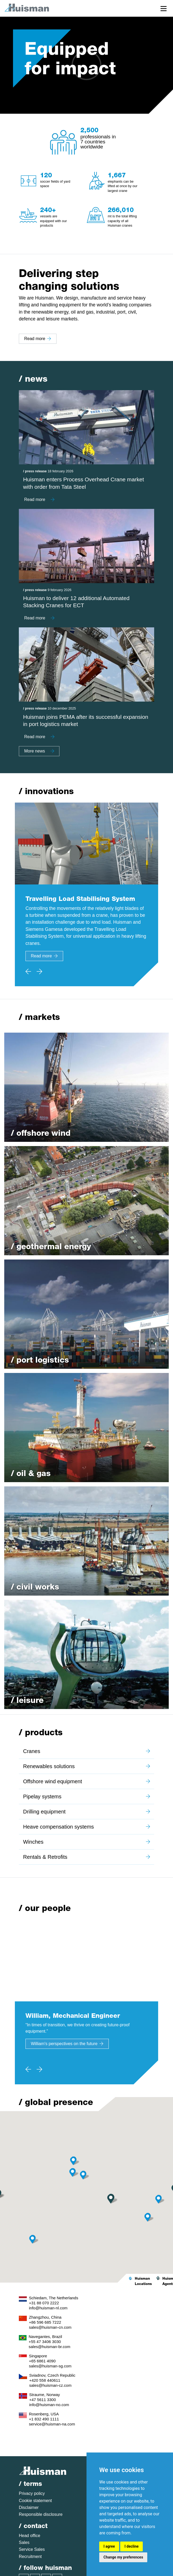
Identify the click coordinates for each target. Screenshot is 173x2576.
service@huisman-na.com (52, 2424)
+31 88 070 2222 (44, 2303)
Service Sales (32, 2549)
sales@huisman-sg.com (50, 2366)
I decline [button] (131, 2546)
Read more (37, 338)
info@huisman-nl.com (48, 2308)
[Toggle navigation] (163, 8)
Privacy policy (32, 2493)
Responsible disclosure (41, 2514)
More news (39, 751)
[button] (74, 2172)
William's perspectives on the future (67, 2043)
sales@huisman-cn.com (50, 2327)
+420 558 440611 (44, 2380)
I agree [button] (109, 2546)
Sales (24, 2542)
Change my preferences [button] (123, 2557)
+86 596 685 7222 (45, 2322)
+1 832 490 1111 (44, 2419)
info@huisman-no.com (49, 2404)
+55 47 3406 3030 (45, 2341)
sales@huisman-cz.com (50, 2385)
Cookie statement (35, 2500)
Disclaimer (29, 2507)
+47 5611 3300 (42, 2399)
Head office (29, 2535)
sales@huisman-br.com (49, 2346)
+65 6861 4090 (42, 2361)
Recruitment (30, 2556)
